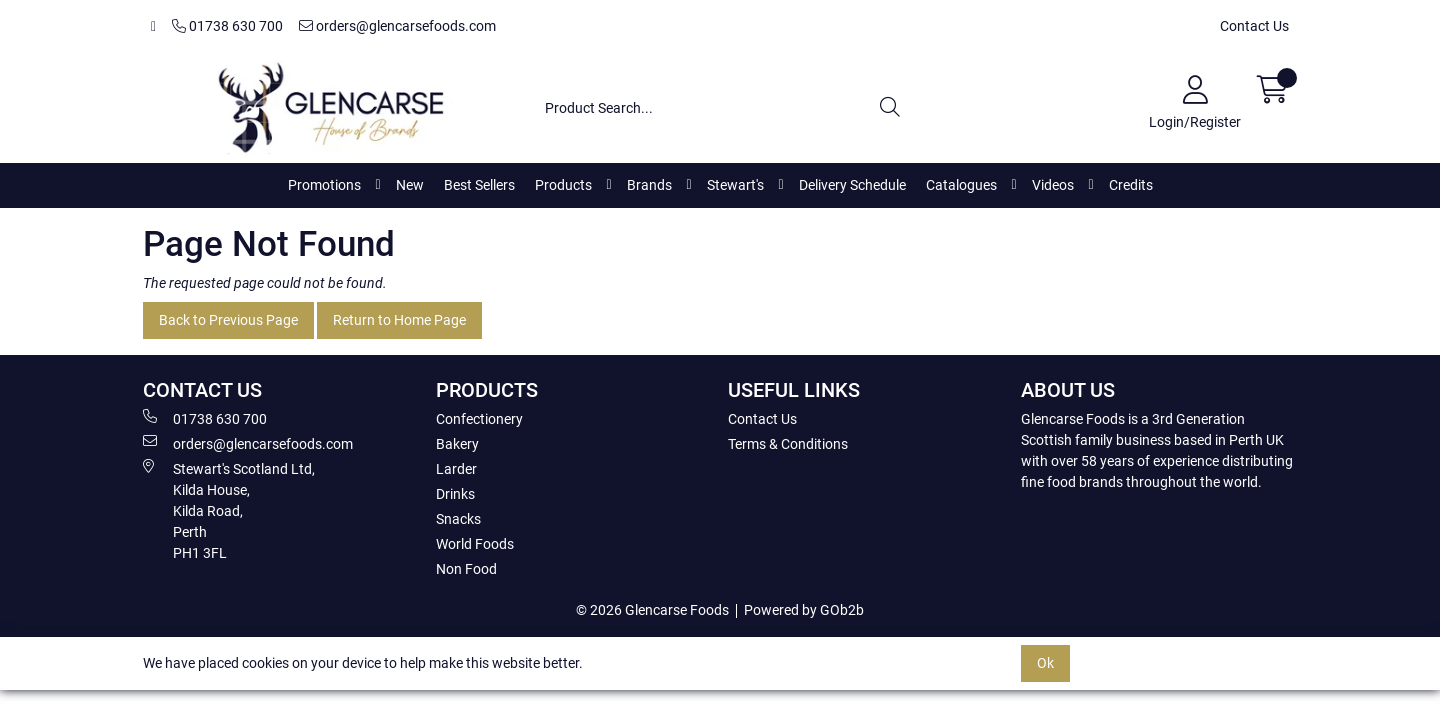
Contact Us (1254, 26)
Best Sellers (479, 185)
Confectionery (479, 419)
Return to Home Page (399, 320)
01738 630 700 (227, 26)
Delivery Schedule (852, 185)
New (410, 185)
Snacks (458, 519)
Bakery (457, 444)
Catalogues (961, 185)
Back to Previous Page (228, 320)
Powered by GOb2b (804, 610)
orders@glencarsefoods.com (397, 26)
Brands (649, 185)
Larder (456, 469)
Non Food (466, 569)
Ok (1045, 663)
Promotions (324, 185)
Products (563, 185)
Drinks (455, 494)
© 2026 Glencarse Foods (652, 610)
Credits (1131, 185)
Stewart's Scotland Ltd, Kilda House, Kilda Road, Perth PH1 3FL (229, 510)
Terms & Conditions (788, 444)
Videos (1053, 185)
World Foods (475, 544)
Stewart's (735, 185)
